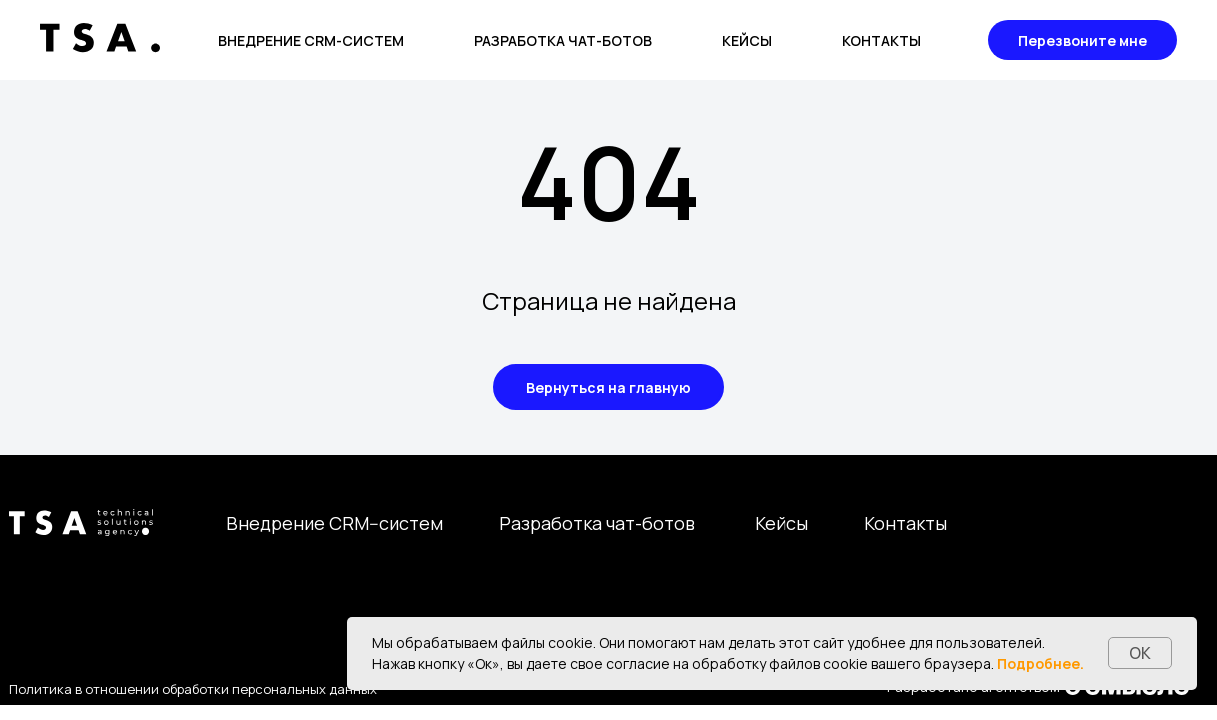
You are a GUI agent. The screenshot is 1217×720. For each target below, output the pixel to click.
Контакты (881, 40)
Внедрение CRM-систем (311, 40)
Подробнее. (1040, 663)
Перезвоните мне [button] (1082, 40)
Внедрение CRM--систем (334, 523)
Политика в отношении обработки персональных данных (193, 689)
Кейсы (747, 40)
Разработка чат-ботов (563, 40)
